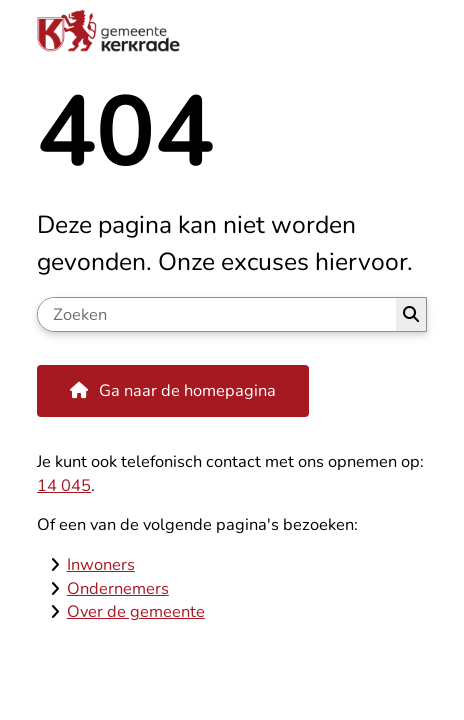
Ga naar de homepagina (187, 390)
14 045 (64, 485)
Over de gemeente (136, 611)
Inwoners (101, 564)
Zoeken (411, 314)
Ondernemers (118, 588)
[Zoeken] (216, 314)
